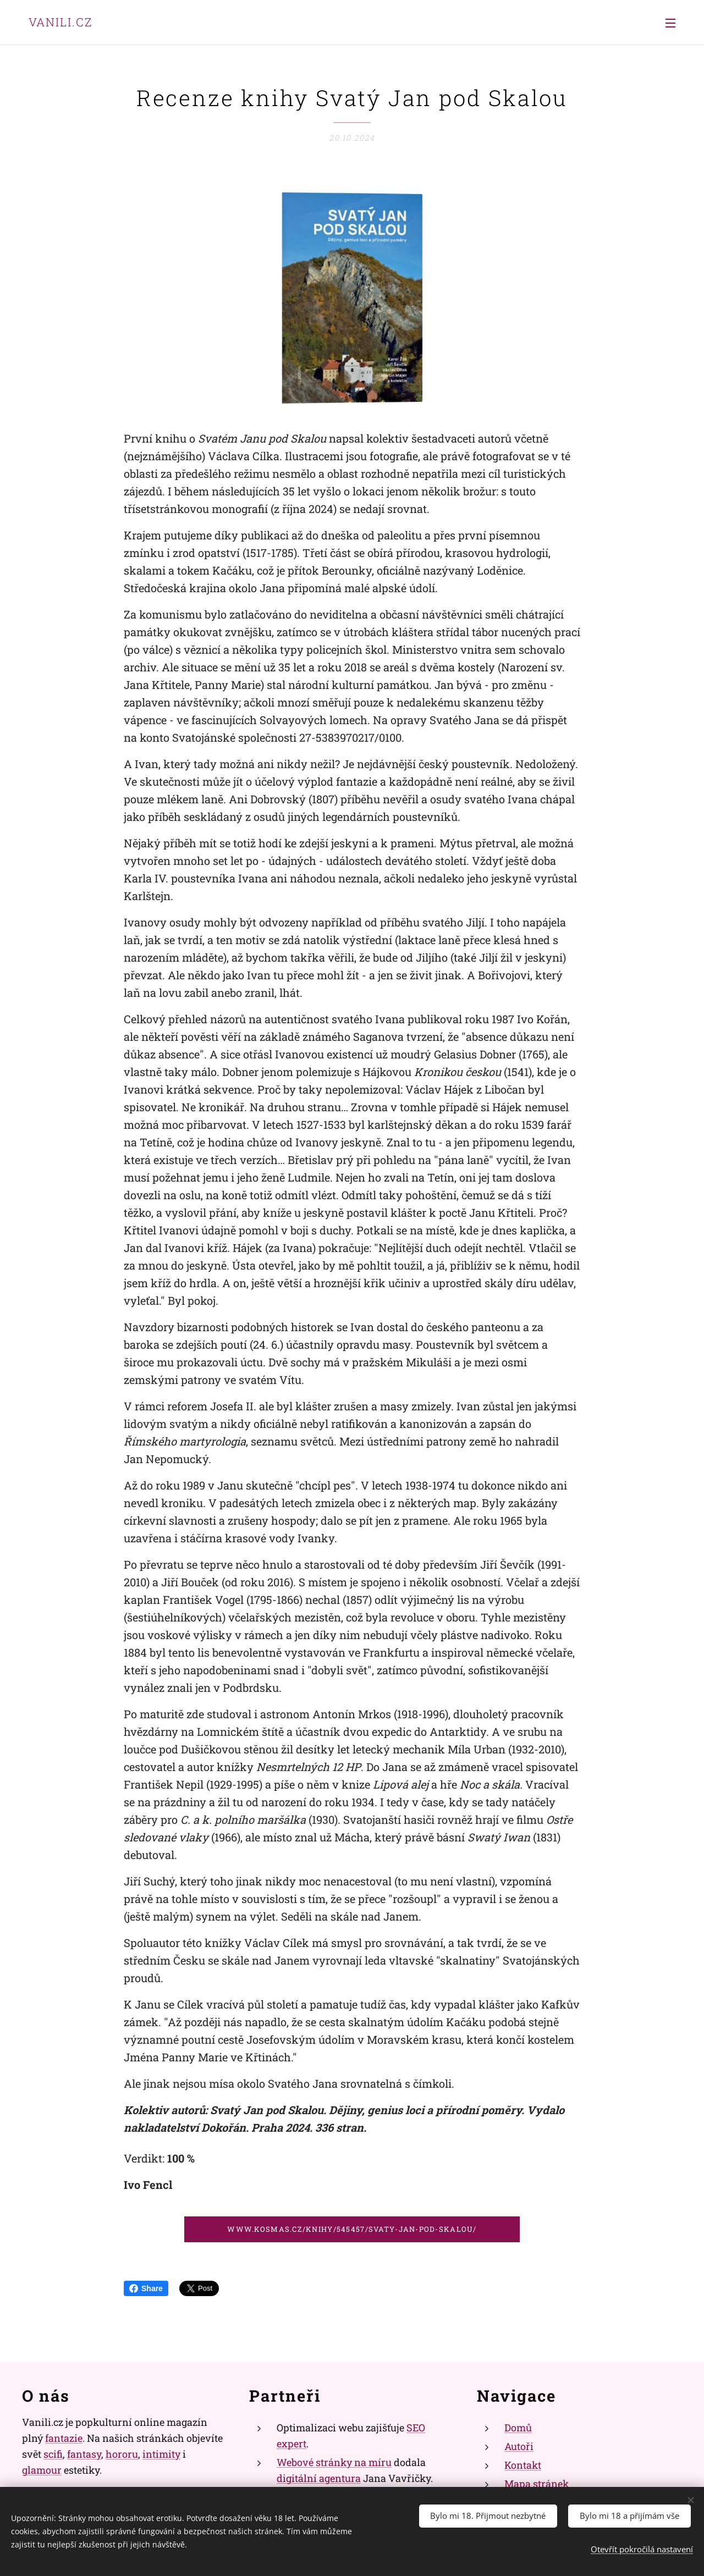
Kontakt (522, 2465)
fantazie (63, 2438)
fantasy (84, 2454)
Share (146, 2288)
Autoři (519, 2446)
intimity (161, 2454)
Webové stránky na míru (334, 2462)
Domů (518, 2427)
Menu (670, 23)
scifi (53, 2454)
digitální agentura (319, 2478)
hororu (122, 2454)
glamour (42, 2469)
